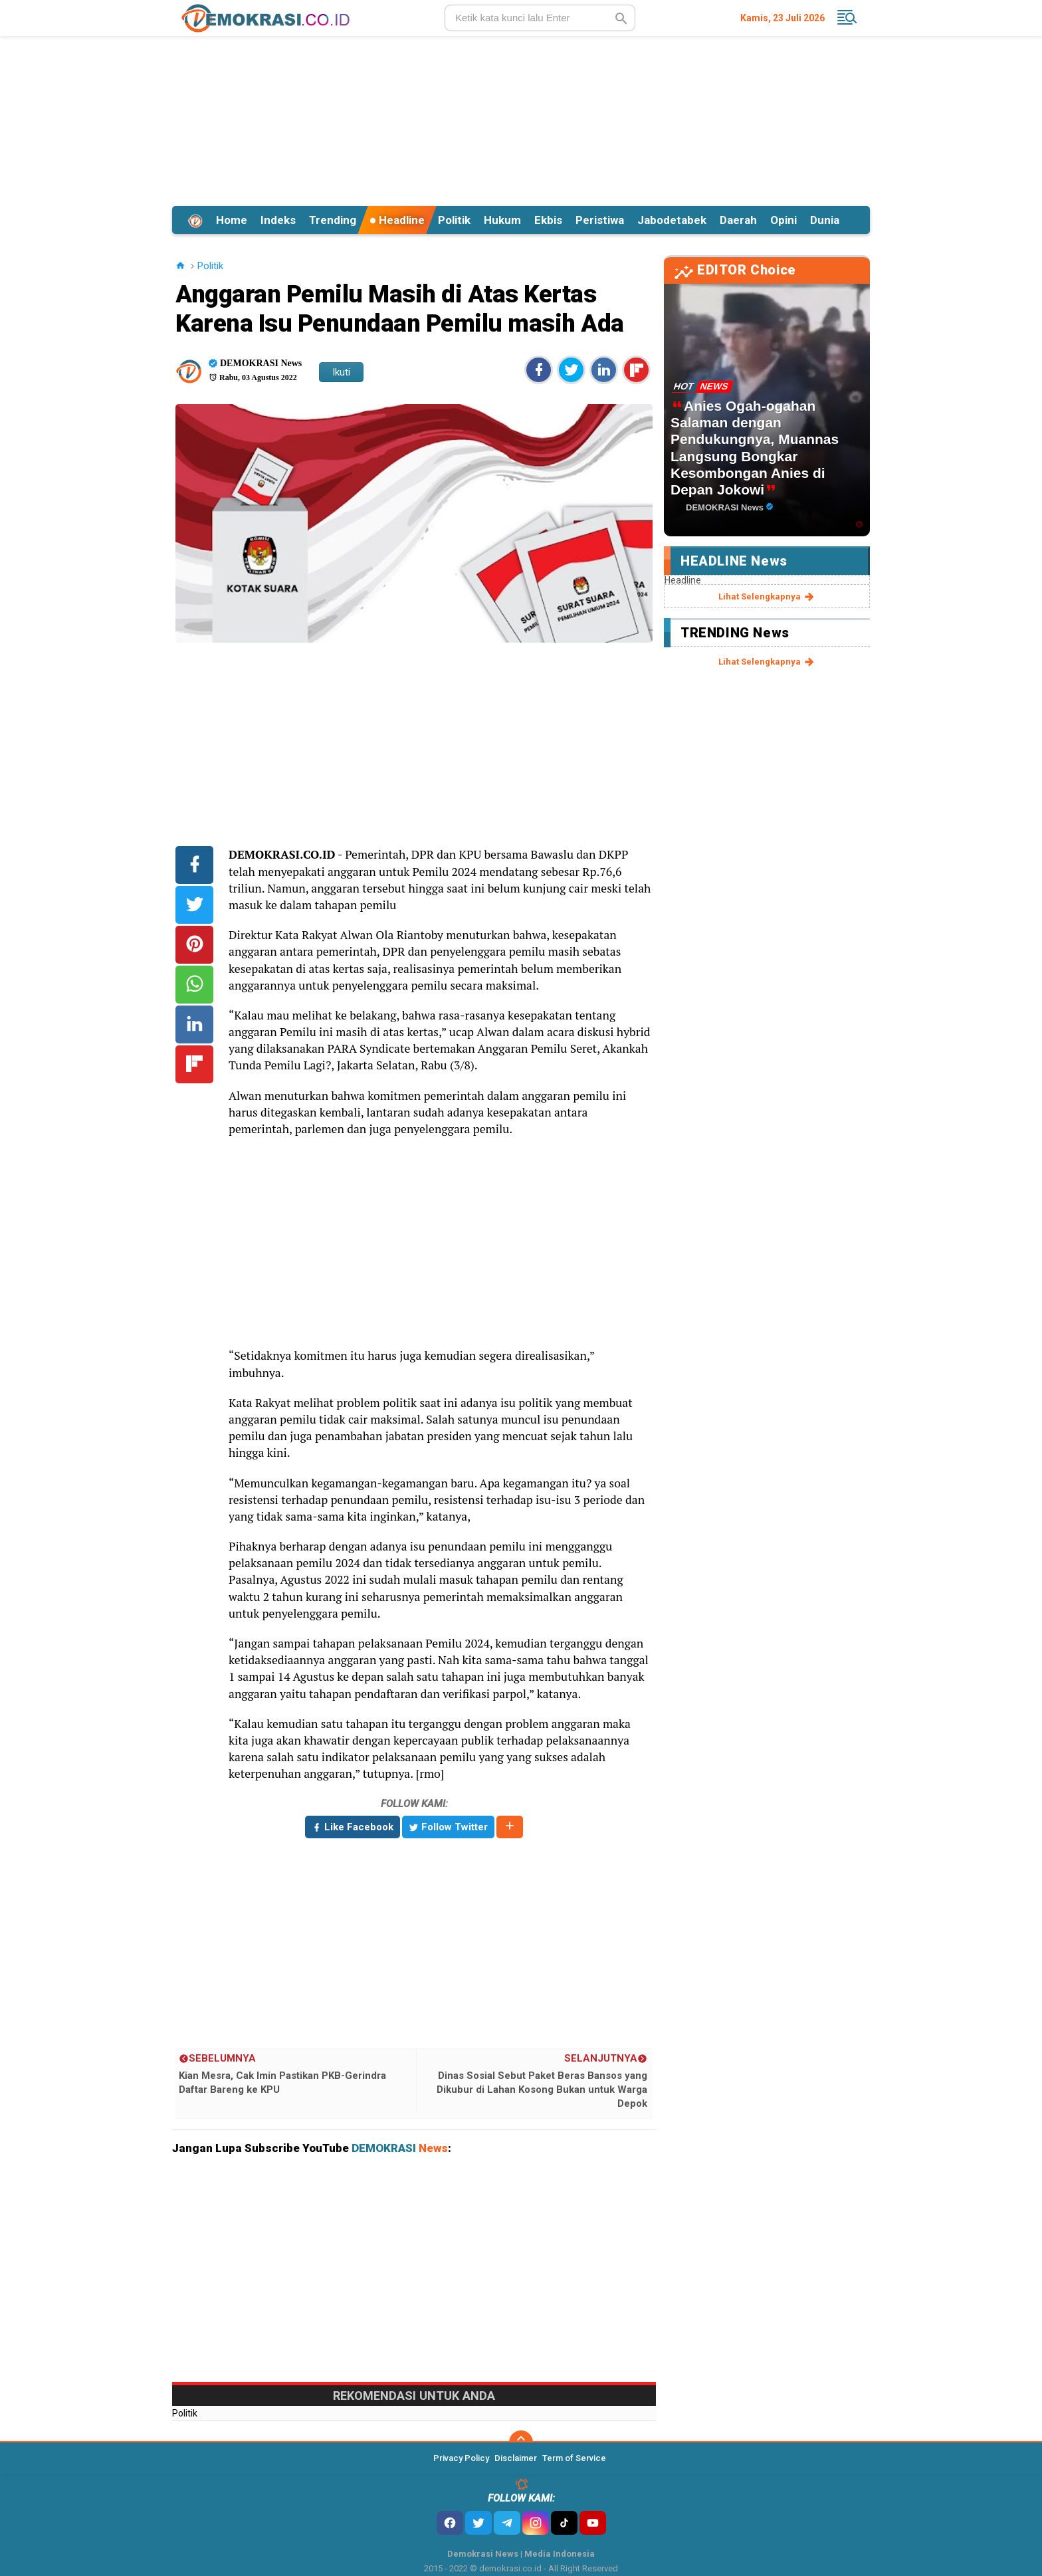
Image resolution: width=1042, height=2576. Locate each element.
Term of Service (574, 2458)
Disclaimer (515, 2458)
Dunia (824, 220)
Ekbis (548, 220)
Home (231, 220)
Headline (397, 220)
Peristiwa (599, 220)
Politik (454, 220)
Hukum (502, 220)
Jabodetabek (671, 220)
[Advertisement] (521, 119)
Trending (332, 220)
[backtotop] (521, 2442)
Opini (783, 220)
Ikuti (341, 372)
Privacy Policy (461, 2458)
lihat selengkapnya (767, 596)
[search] (540, 18)
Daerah (738, 220)
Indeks (278, 220)
